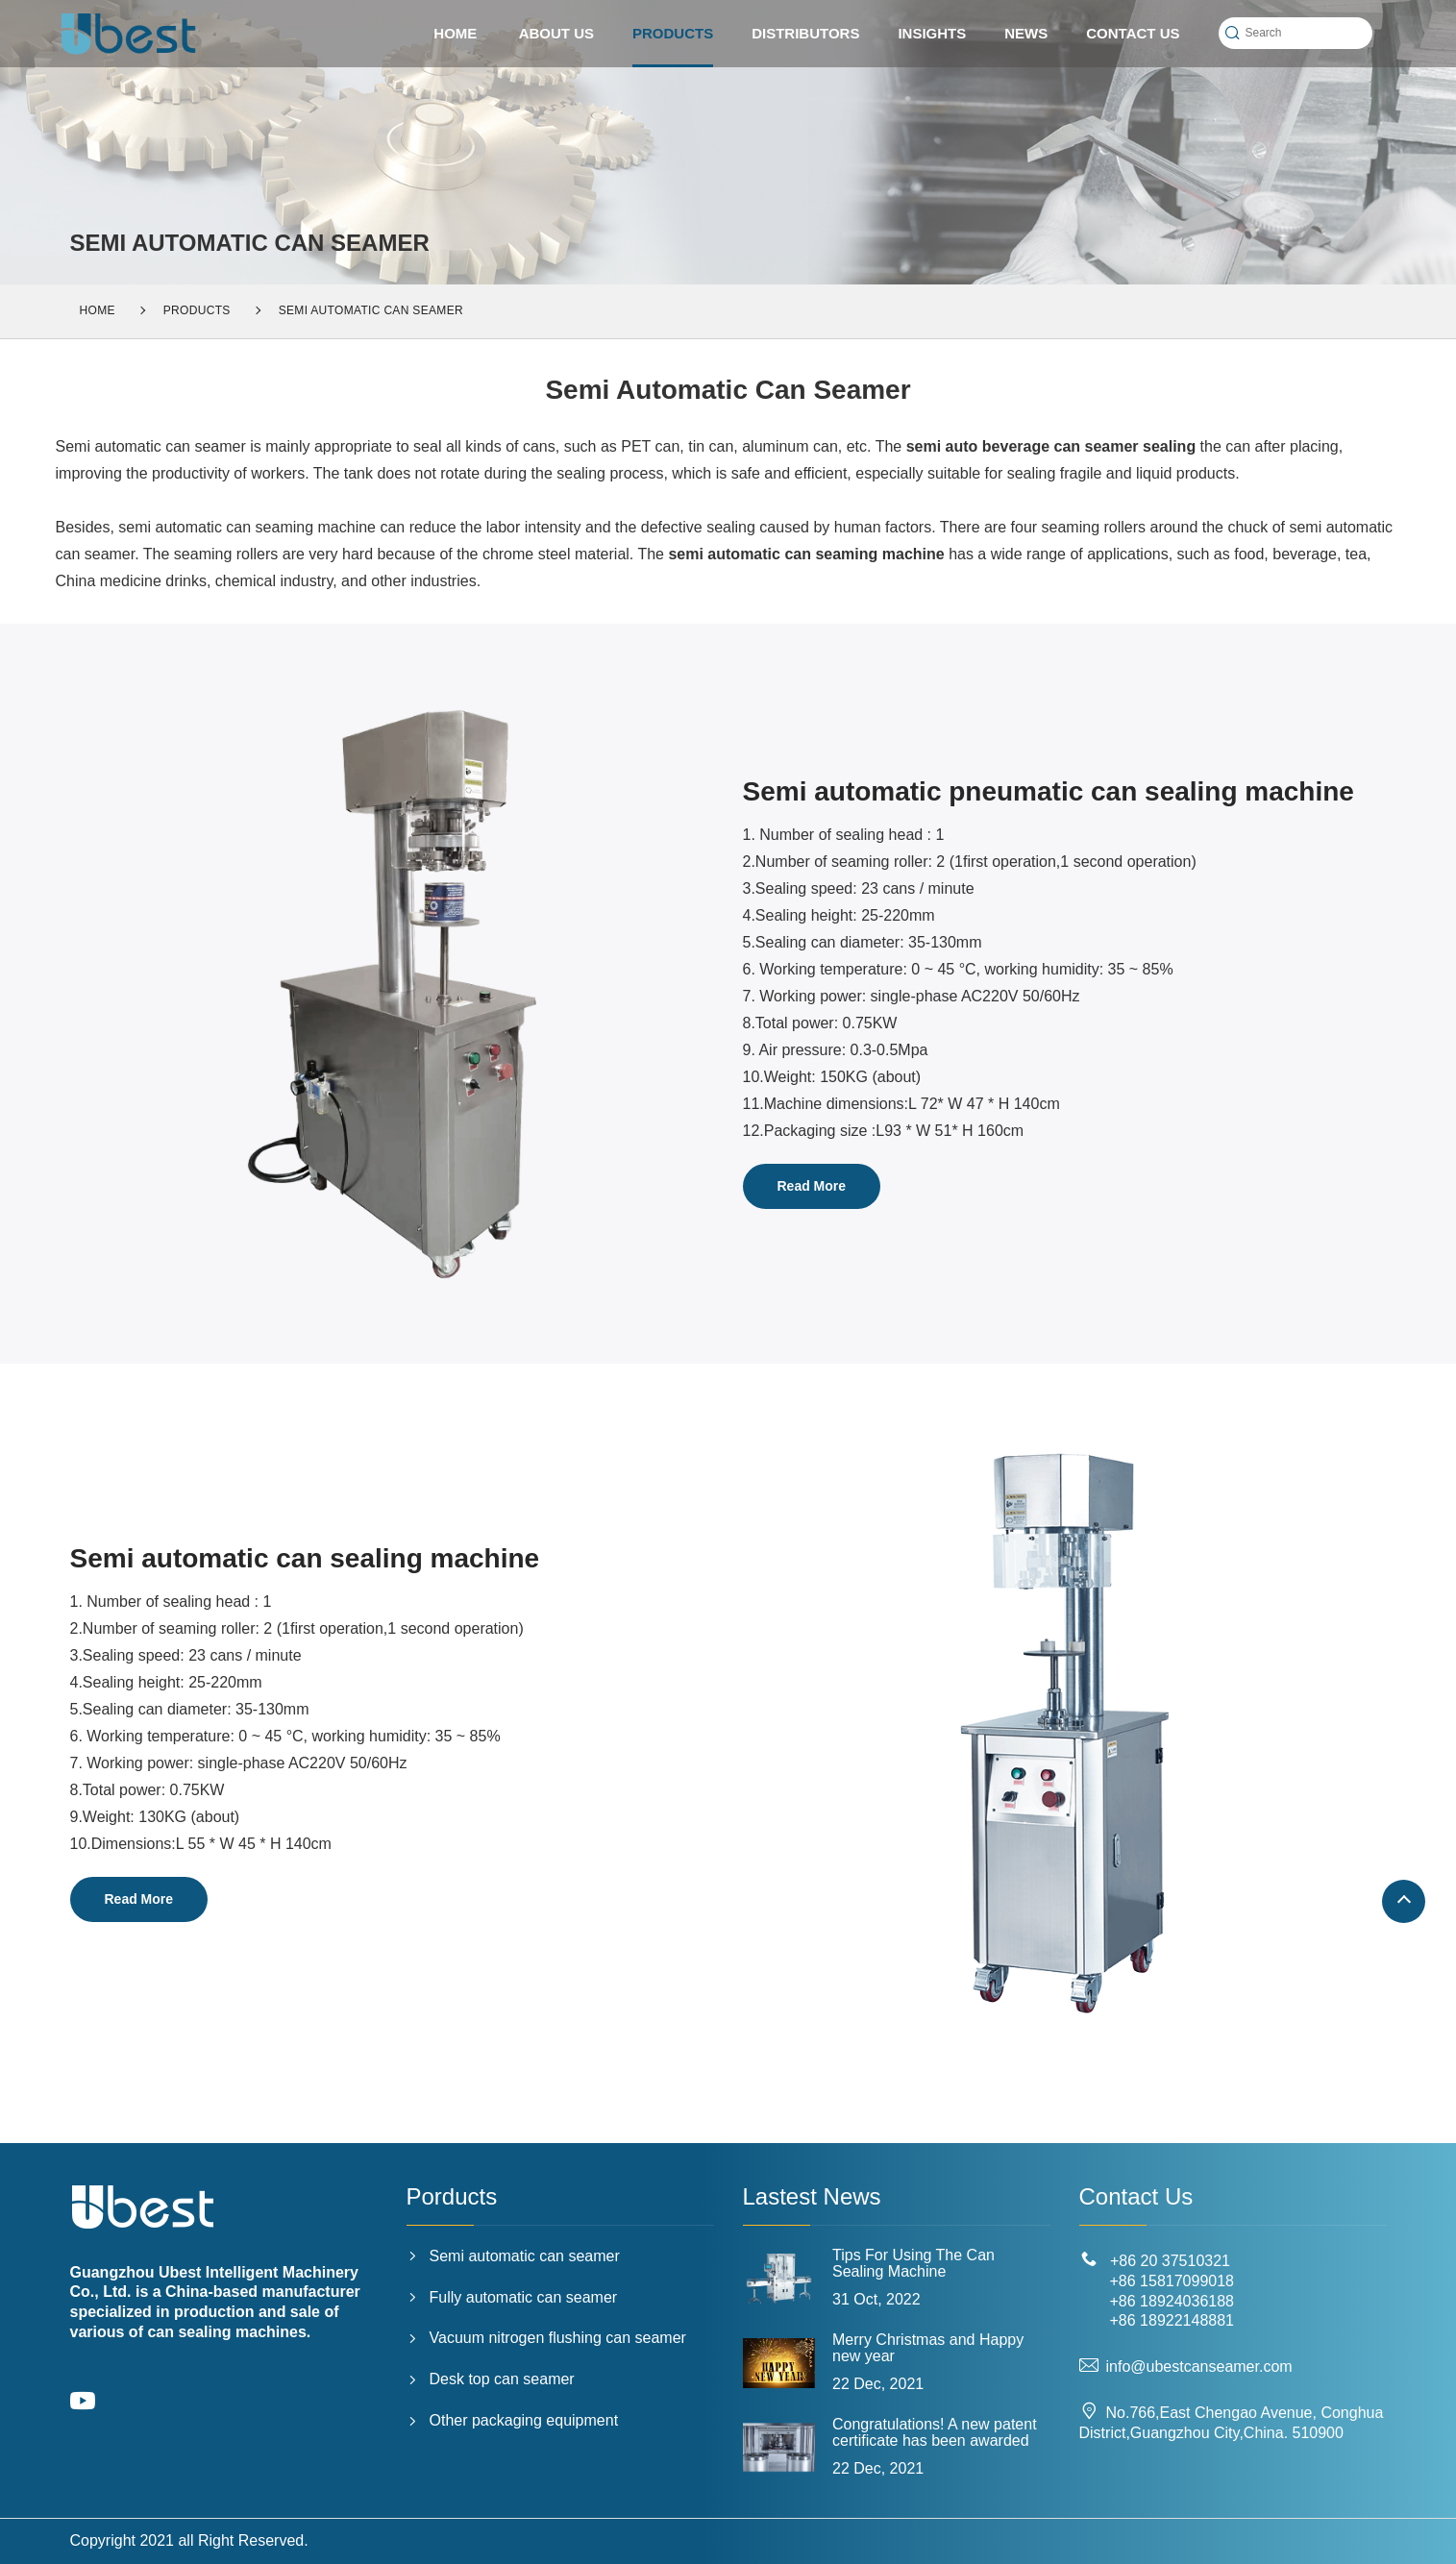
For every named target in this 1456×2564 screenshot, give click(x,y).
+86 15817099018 (1172, 2281)
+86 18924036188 (1172, 2301)
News (1026, 33)
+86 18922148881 (1172, 2320)
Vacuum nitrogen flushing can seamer (546, 2338)
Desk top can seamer (491, 2379)
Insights (932, 33)
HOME (455, 33)
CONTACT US (1132, 33)
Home (97, 310)
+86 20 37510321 (1170, 2261)
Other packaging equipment (513, 2420)
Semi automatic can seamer (371, 310)
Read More (812, 1186)
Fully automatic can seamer (512, 2297)
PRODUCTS (672, 46)
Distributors (805, 33)
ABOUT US (556, 33)
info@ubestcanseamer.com (1186, 2366)
